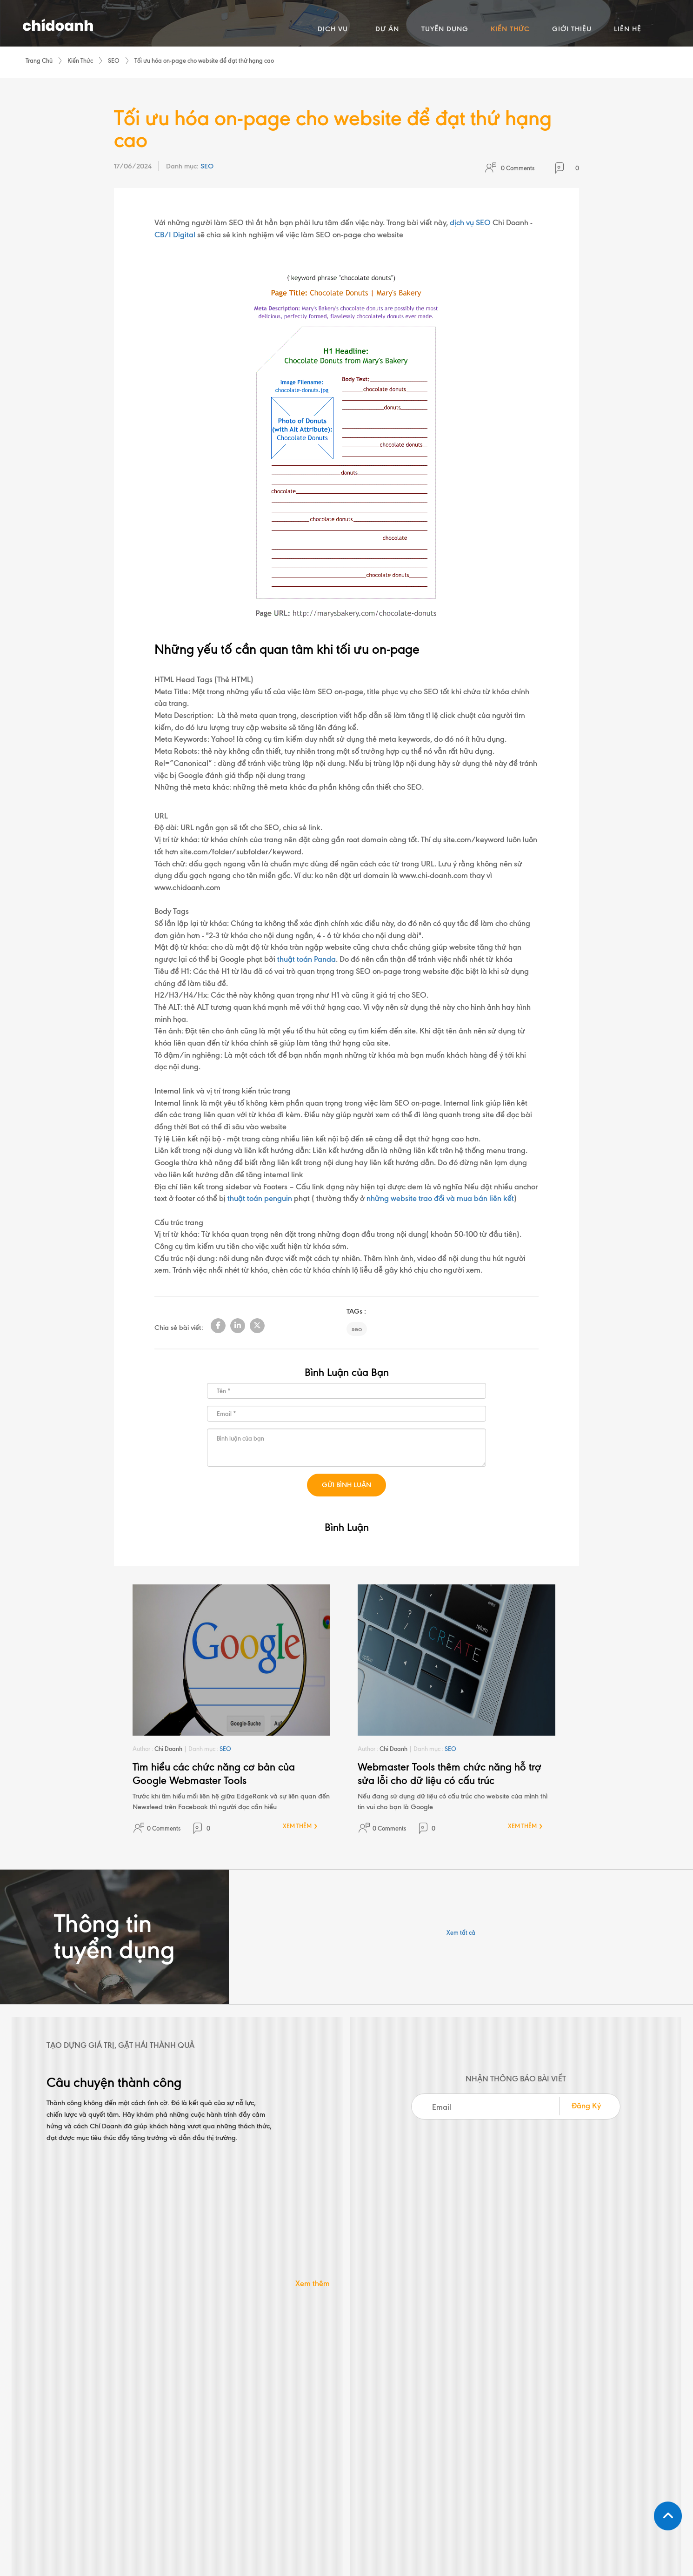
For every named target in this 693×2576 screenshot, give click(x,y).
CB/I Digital (174, 235)
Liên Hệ (472, 2470)
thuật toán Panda (306, 959)
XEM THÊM (297, 1826)
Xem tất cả (460, 1932)
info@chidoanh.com (380, 2329)
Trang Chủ (39, 60)
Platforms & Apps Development (379, 2457)
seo (357, 1329)
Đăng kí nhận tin (567, 2403)
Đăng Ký (586, 2106)
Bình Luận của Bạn (347, 1372)
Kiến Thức (80, 60)
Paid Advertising (378, 2421)
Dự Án (470, 2405)
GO (648, 2422)
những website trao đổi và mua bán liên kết (440, 1198)
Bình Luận (347, 1527)
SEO (114, 60)
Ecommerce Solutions (384, 2438)
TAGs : (356, 1312)
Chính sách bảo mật (407, 2525)
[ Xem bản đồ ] (191, 2477)
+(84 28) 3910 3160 (525, 2329)
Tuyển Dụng (477, 2421)
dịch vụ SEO (470, 223)
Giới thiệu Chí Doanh (489, 2454)
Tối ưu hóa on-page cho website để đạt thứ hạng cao (204, 60)
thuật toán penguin (259, 1198)
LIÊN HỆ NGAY (346, 2254)
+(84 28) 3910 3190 (212, 2329)
